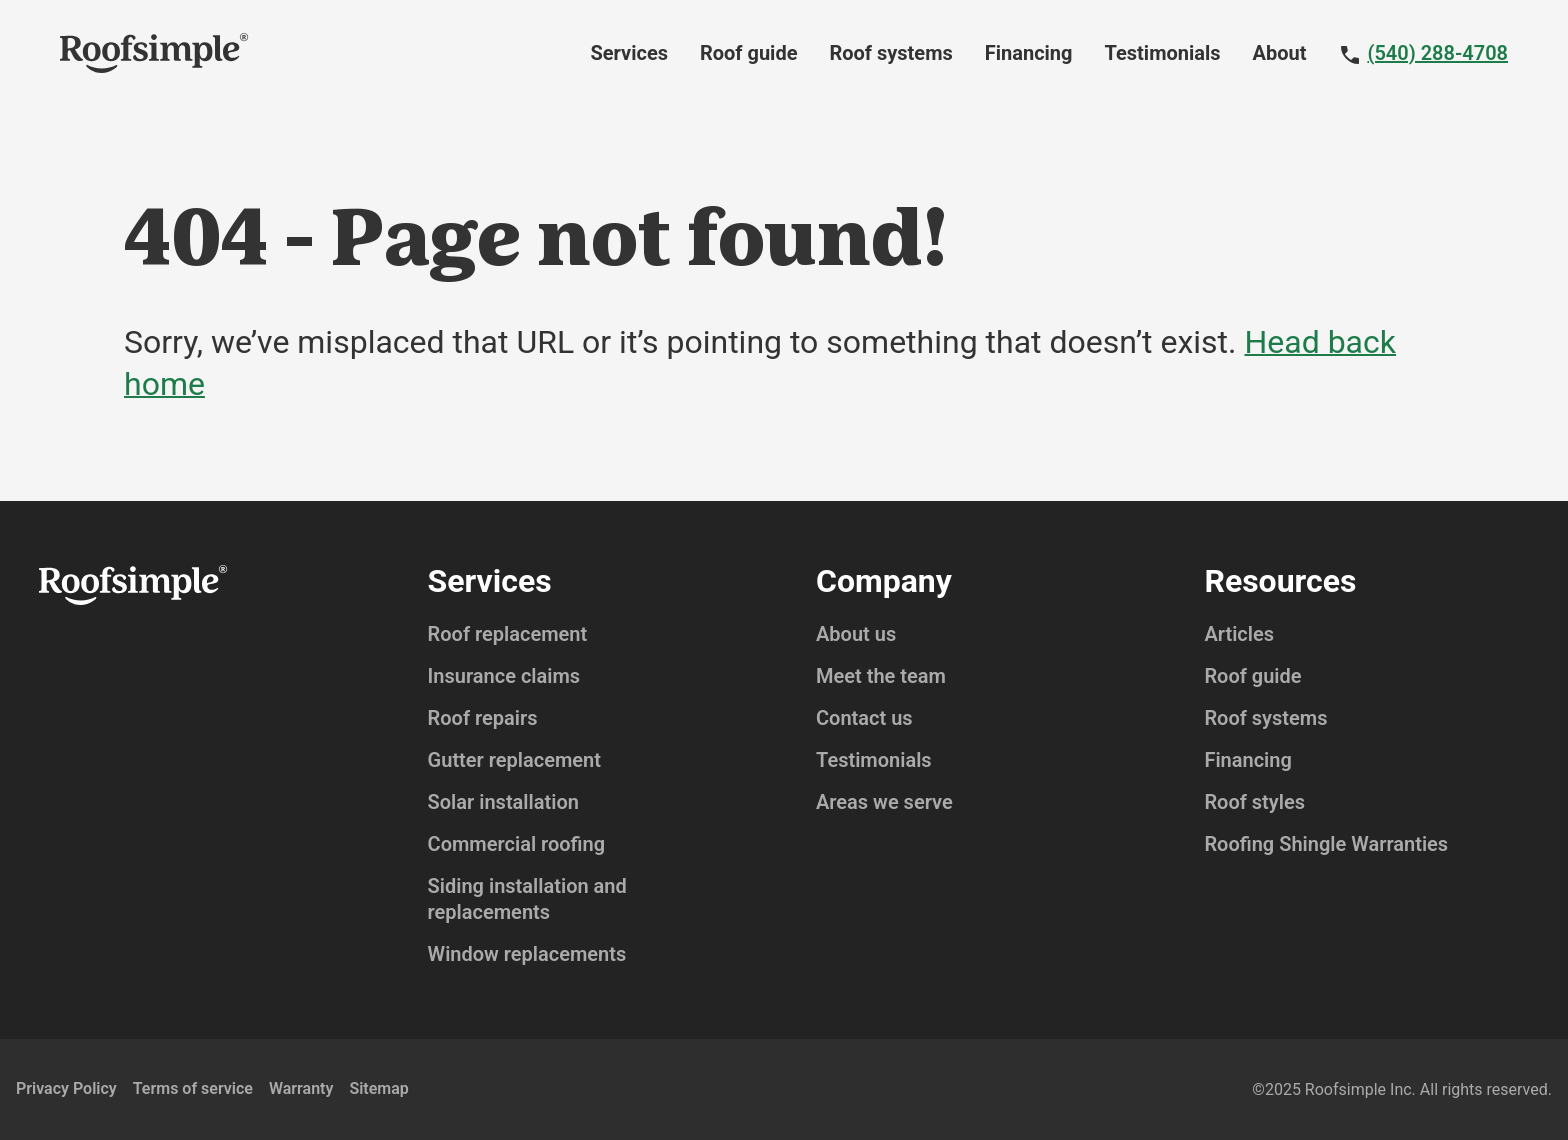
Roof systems (890, 53)
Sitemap (378, 1088)
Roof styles (1254, 802)
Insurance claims (504, 676)
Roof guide (749, 53)
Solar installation (503, 802)
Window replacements (527, 954)
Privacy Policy (66, 1088)
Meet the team (881, 676)
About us (856, 634)
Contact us (864, 718)
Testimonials (1163, 53)
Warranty (301, 1088)
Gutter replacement (514, 760)
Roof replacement (508, 634)
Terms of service (193, 1088)
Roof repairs (483, 718)
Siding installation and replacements (527, 899)
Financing (1029, 53)
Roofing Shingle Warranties (1326, 844)
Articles (1239, 634)
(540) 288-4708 (1437, 53)
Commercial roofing (517, 844)
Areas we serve (884, 802)
